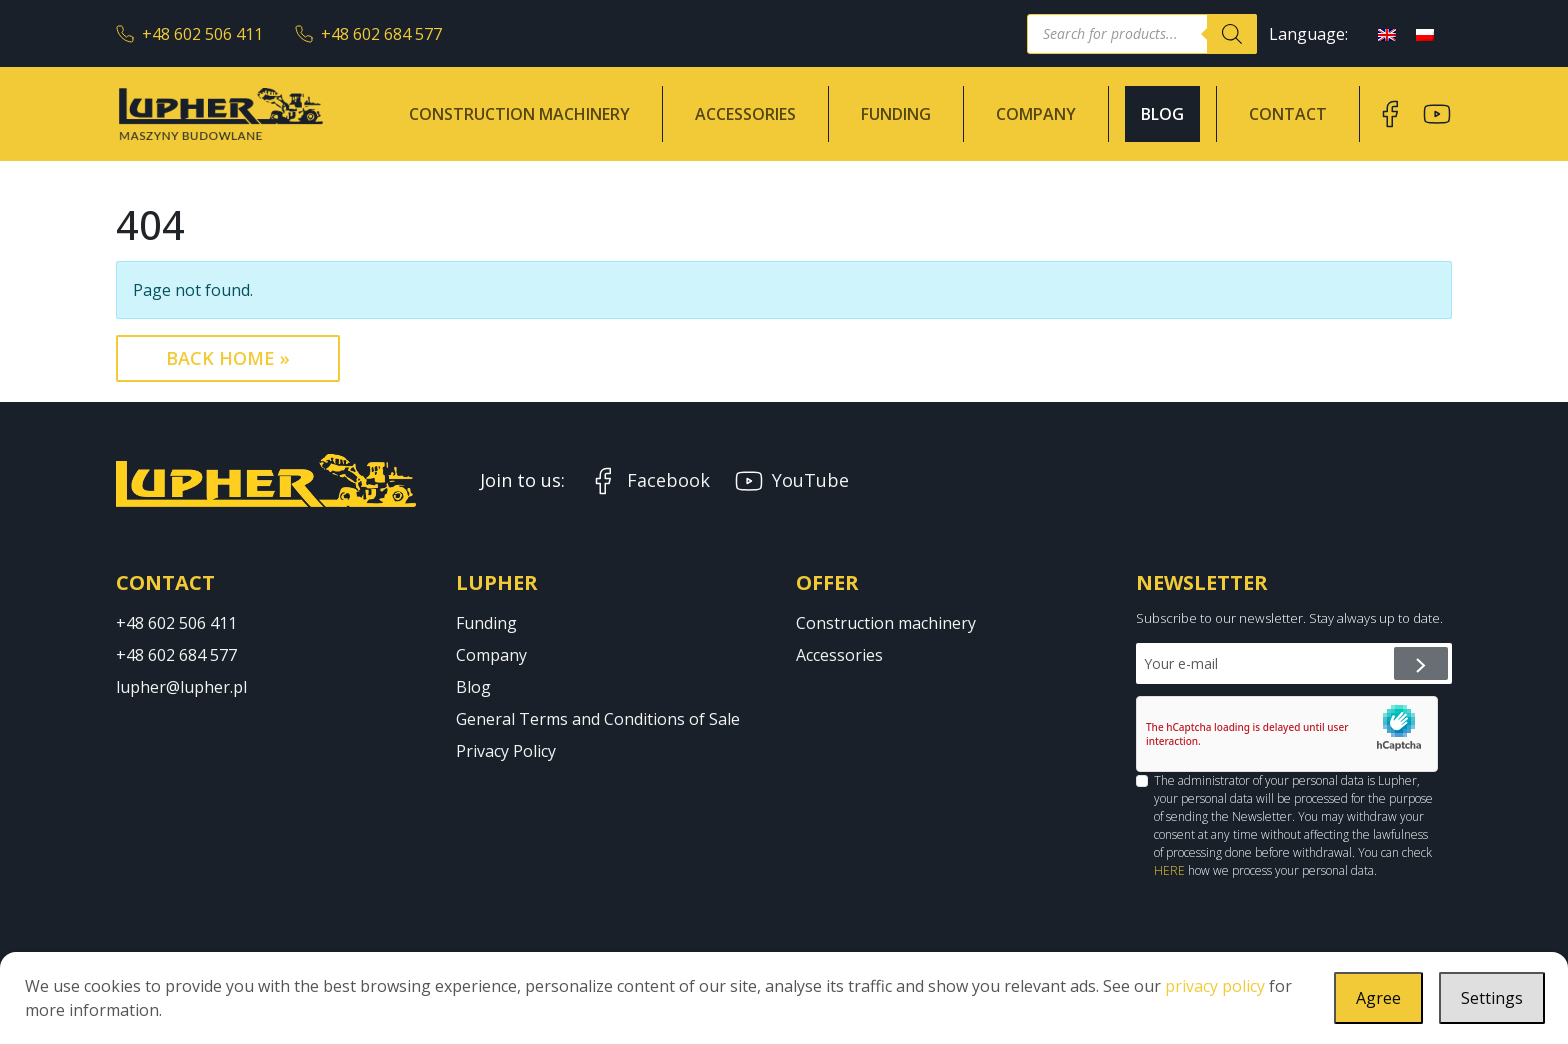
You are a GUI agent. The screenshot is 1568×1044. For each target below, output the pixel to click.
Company (1036, 114)
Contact (1288, 114)
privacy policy (1215, 986)
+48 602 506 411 (189, 34)
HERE (1169, 870)
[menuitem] (1387, 33)
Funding (896, 114)
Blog (1162, 114)
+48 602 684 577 (368, 34)
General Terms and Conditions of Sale (598, 719)
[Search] (1232, 34)
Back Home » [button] (228, 358)
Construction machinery (519, 114)
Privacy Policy (506, 751)
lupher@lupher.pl (181, 687)
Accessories (745, 114)
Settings (1492, 998)
